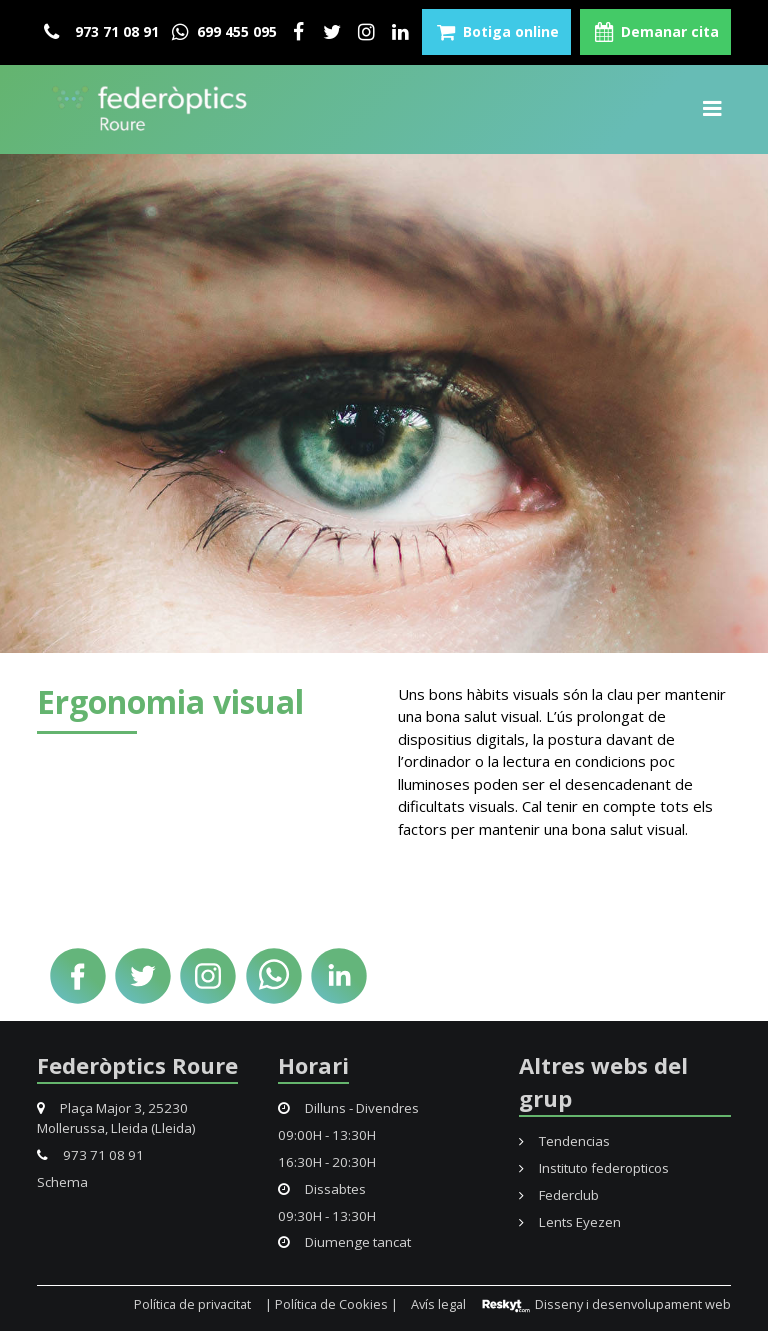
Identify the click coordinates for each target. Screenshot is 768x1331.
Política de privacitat (192, 1304)
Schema (62, 1182)
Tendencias (564, 1141)
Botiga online (496, 32)
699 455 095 (222, 32)
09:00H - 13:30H (327, 1135)
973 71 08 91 (101, 32)
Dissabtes (322, 1189)
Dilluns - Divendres (348, 1108)
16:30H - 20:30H (327, 1162)
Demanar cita (655, 32)
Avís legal (438, 1304)
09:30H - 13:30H (327, 1216)
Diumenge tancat (344, 1242)
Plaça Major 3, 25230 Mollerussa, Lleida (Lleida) (116, 1118)
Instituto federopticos (594, 1168)
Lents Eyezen (570, 1222)
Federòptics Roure (137, 1065)
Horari (313, 1065)
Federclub (559, 1195)
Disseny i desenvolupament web (605, 1304)
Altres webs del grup (603, 1081)
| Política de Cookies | (331, 1304)
